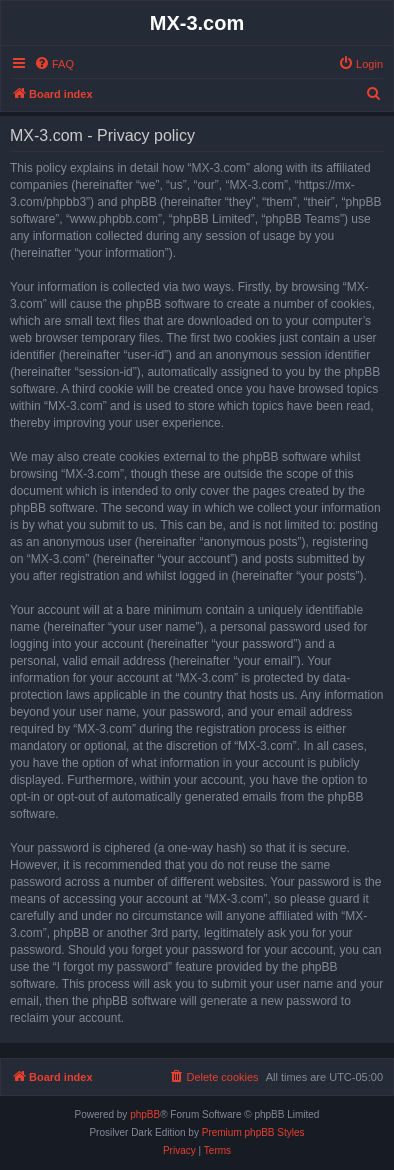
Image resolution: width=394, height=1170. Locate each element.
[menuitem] (54, 64)
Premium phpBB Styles (253, 1132)
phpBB (145, 1114)
